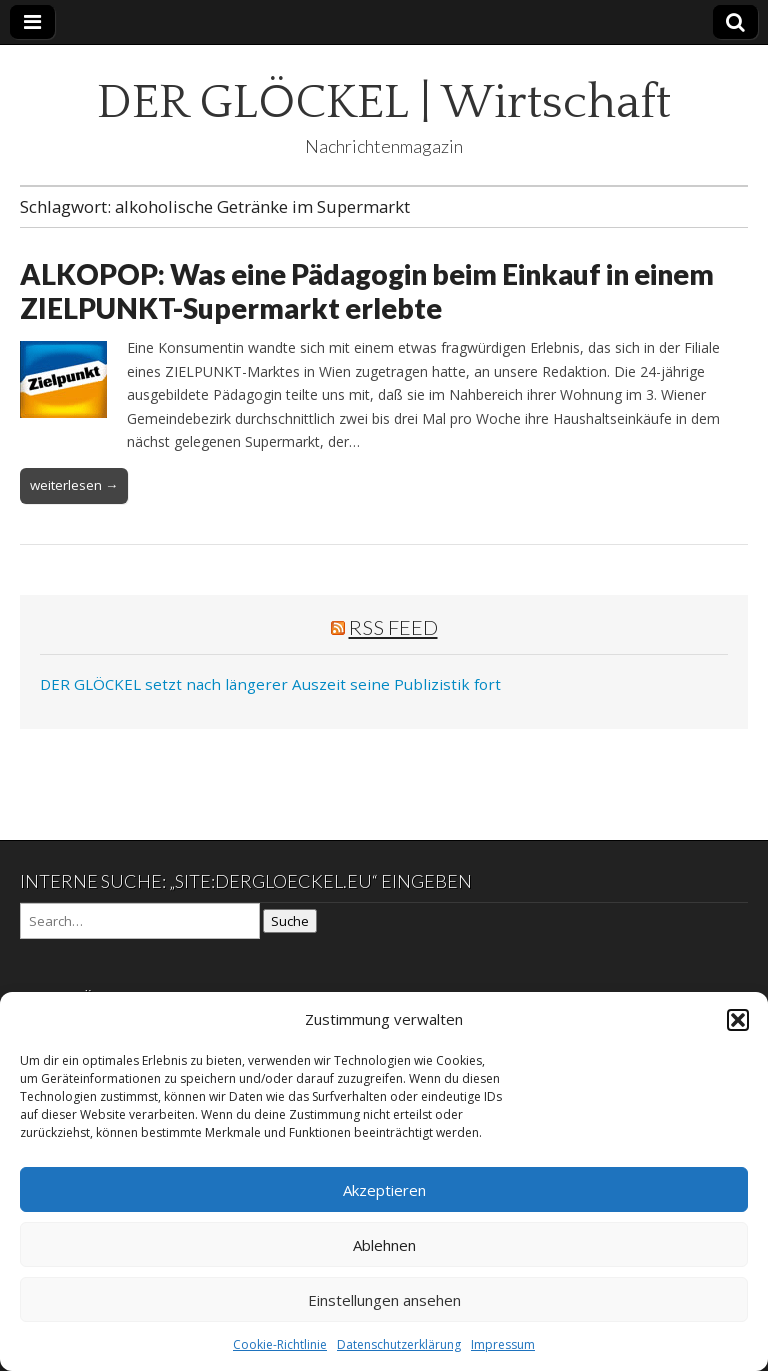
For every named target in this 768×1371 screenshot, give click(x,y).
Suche (290, 921)
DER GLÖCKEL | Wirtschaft (384, 102)
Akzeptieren (384, 1190)
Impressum (503, 1344)
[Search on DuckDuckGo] (140, 921)
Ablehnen (384, 1245)
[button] (738, 1020)
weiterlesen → (74, 485)
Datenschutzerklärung (399, 1344)
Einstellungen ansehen (384, 1300)
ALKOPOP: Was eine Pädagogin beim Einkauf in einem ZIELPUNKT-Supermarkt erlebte (367, 291)
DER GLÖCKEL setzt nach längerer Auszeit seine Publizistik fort (270, 684)
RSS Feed (393, 627)
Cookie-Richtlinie (280, 1344)
